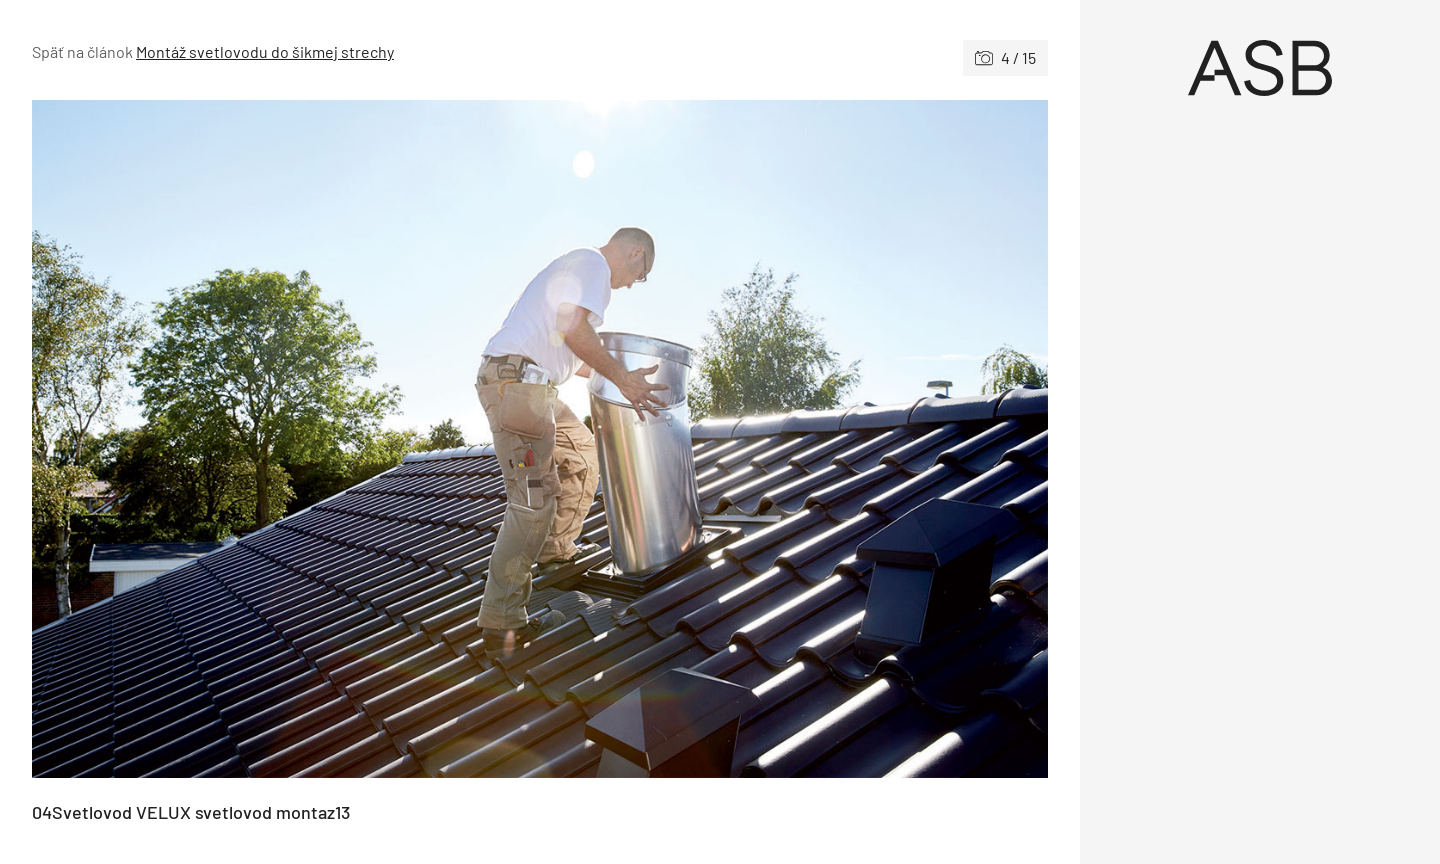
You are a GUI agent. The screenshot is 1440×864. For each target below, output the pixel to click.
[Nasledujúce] (794, 439)
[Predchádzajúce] (286, 439)
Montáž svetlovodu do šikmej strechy (265, 51)
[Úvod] (1260, 68)
